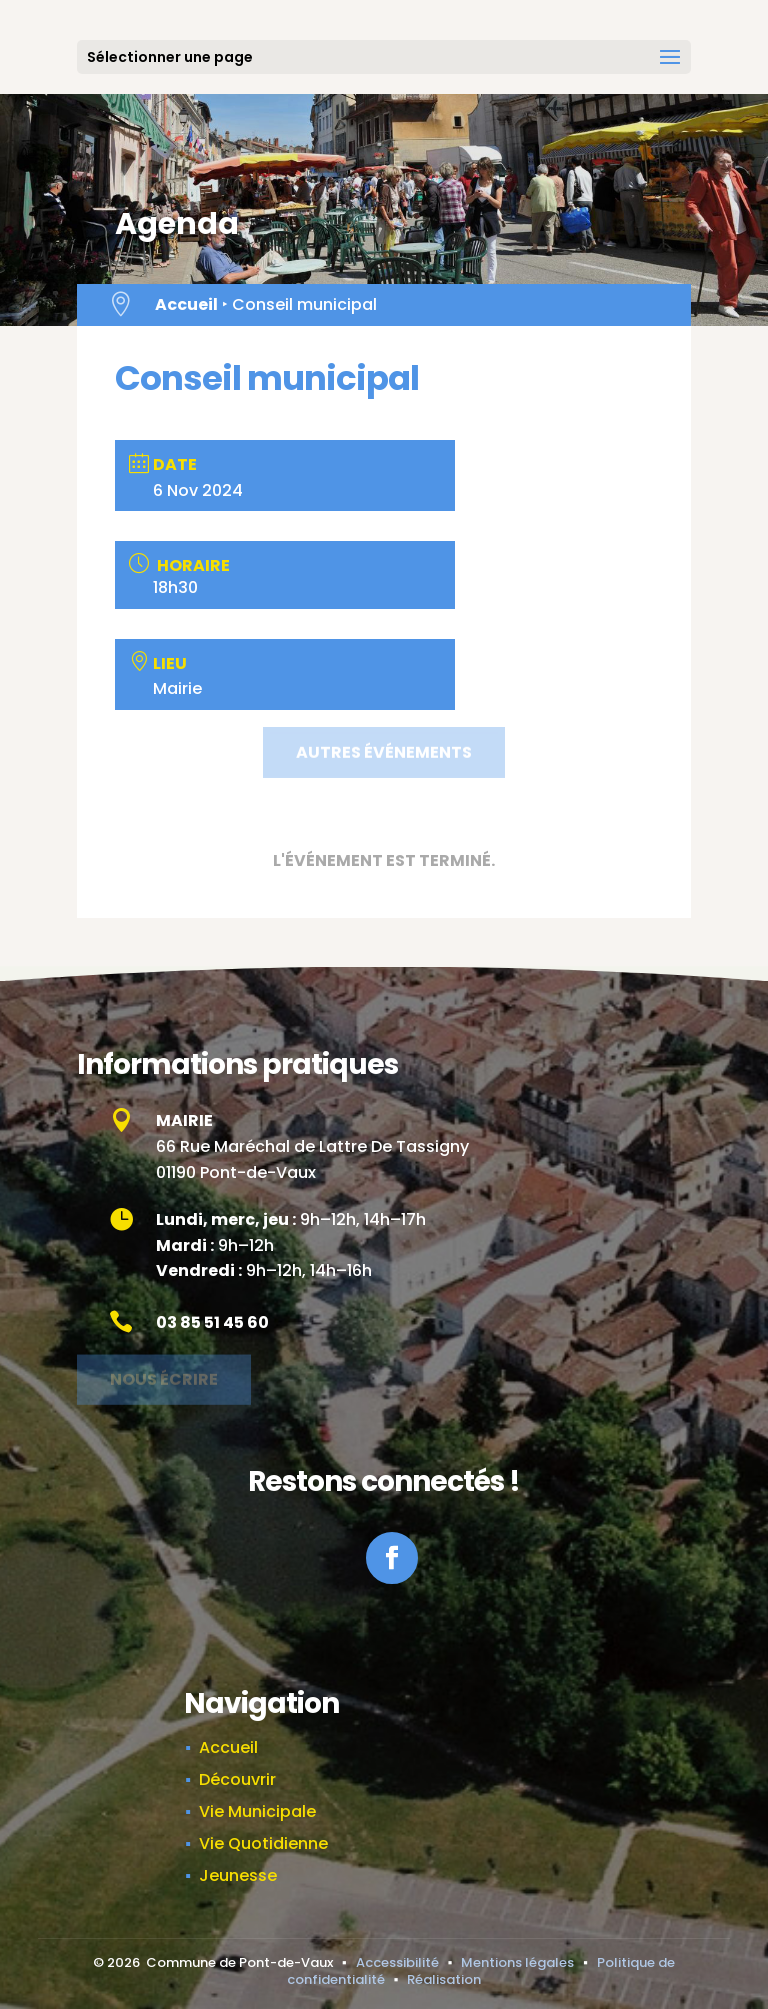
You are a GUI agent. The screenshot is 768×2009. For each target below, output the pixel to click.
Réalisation (444, 1979)
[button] (670, 70)
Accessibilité (397, 1962)
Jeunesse (238, 1875)
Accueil (186, 304)
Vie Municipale (257, 1811)
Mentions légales (517, 1962)
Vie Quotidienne (263, 1843)
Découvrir (237, 1779)
